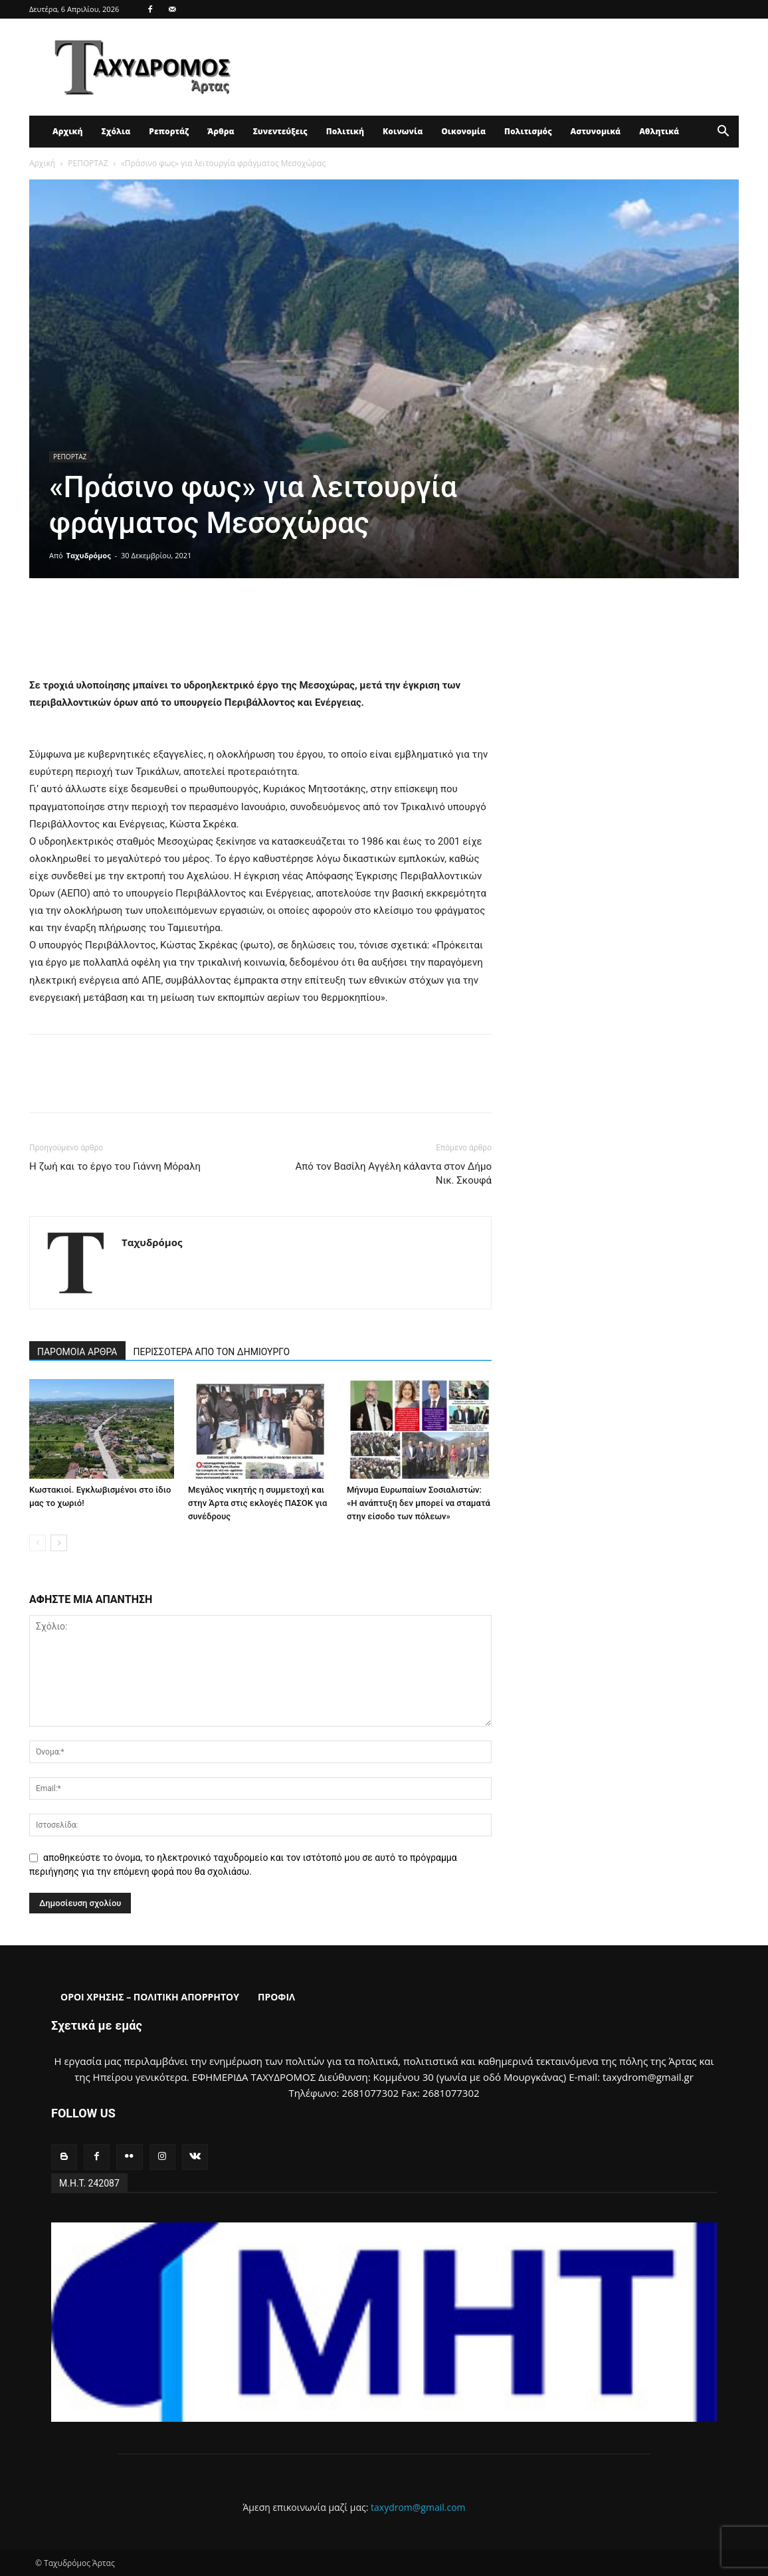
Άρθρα (221, 131)
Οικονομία (463, 131)
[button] (723, 132)
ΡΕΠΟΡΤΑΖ (88, 163)
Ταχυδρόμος (88, 555)
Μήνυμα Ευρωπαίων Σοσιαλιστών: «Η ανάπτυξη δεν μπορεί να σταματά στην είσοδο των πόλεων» (418, 1503)
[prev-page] (37, 1543)
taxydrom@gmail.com (418, 2507)
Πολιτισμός (528, 131)
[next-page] (58, 1543)
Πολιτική (345, 131)
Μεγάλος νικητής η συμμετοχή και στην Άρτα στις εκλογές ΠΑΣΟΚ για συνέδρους (257, 1503)
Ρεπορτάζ (169, 131)
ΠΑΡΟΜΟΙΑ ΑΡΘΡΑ (77, 1351)
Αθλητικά (659, 131)
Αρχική (67, 131)
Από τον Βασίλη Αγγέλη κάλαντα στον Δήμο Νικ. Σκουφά (393, 1173)
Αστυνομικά (596, 131)
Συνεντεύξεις (280, 131)
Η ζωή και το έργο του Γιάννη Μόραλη (115, 1166)
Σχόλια (115, 131)
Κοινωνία (403, 131)
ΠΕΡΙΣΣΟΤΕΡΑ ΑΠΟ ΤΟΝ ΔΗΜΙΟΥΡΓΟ (212, 1351)
